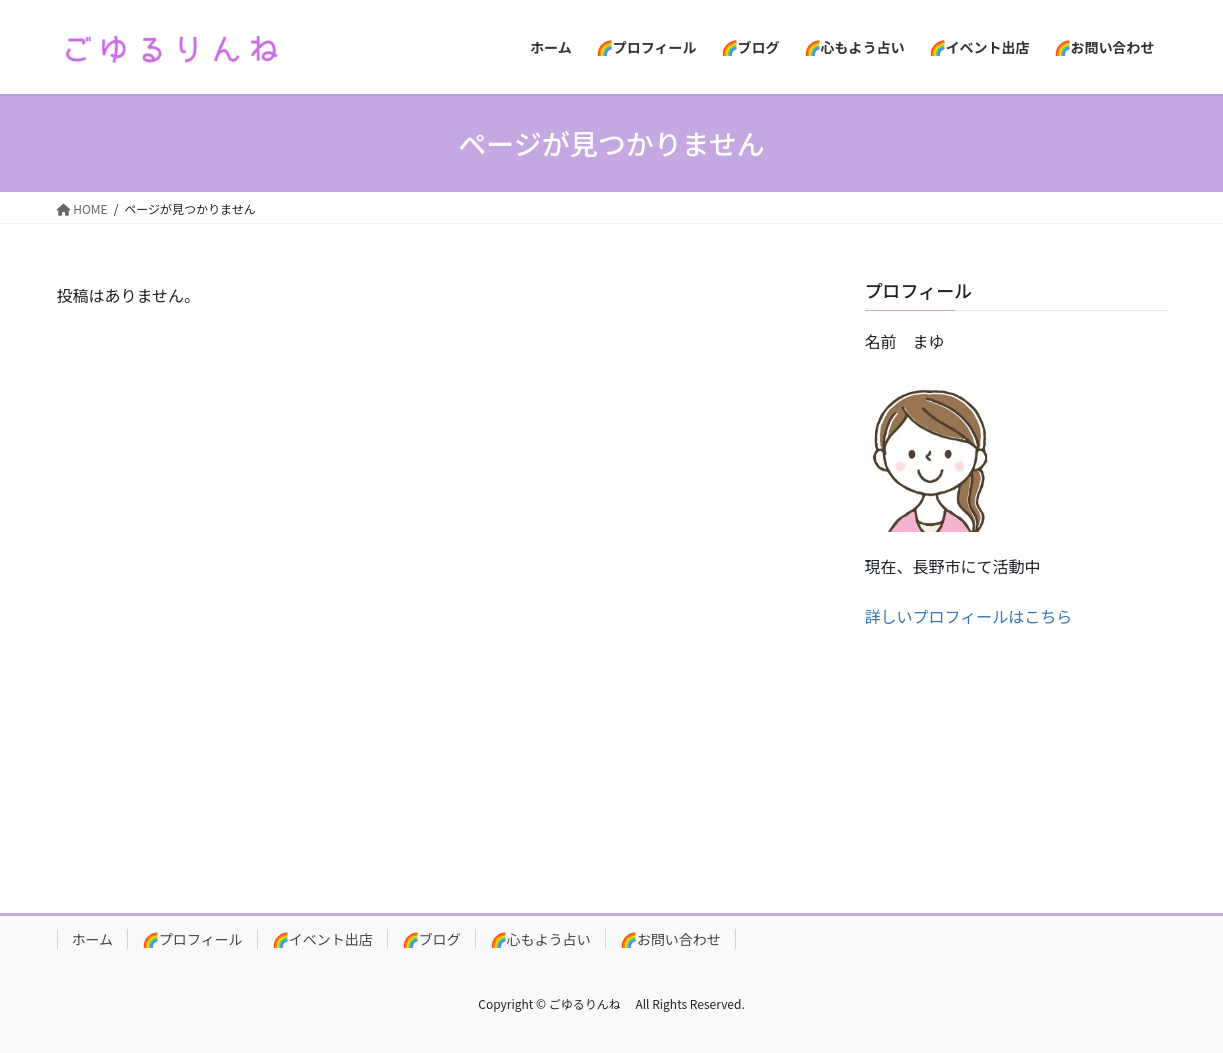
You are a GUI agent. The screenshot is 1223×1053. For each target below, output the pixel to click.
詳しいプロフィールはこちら (969, 616)
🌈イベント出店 (322, 939)
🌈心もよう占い (540, 939)
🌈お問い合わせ (670, 939)
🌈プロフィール (192, 939)
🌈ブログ (431, 939)
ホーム (93, 939)
